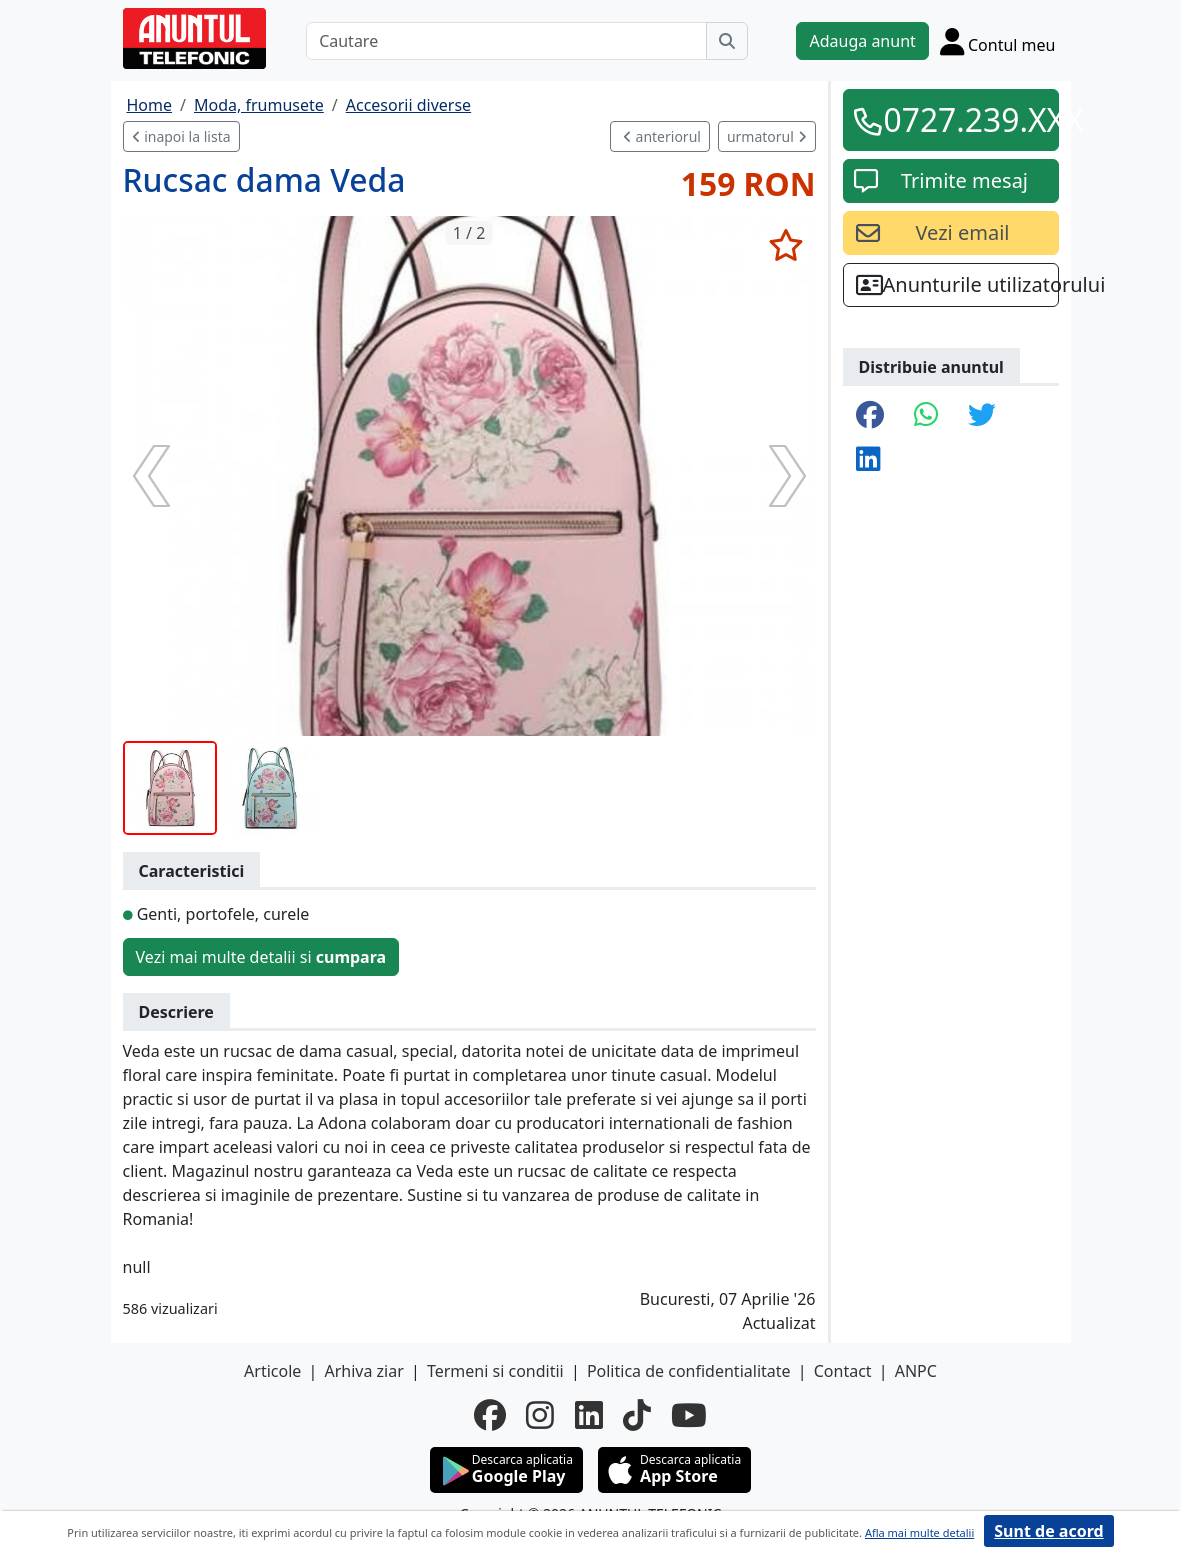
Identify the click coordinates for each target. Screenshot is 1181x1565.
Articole (272, 1371)
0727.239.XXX (965, 119)
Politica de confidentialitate (689, 1371)
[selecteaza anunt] (786, 245)
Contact (843, 1371)
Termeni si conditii (495, 1371)
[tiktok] (637, 1415)
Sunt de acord (1048, 1531)
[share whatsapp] (926, 416)
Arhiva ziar (363, 1371)
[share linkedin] (868, 460)
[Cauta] (727, 41)
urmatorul (767, 136)
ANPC (916, 1371)
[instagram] (540, 1415)
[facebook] (490, 1415)
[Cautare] (506, 41)
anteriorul (662, 136)
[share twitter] (982, 416)
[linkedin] (589, 1415)
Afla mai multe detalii (919, 1532)
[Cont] (998, 41)
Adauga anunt (862, 41)
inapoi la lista (181, 136)
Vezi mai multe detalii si (261, 957)
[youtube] (689, 1415)
